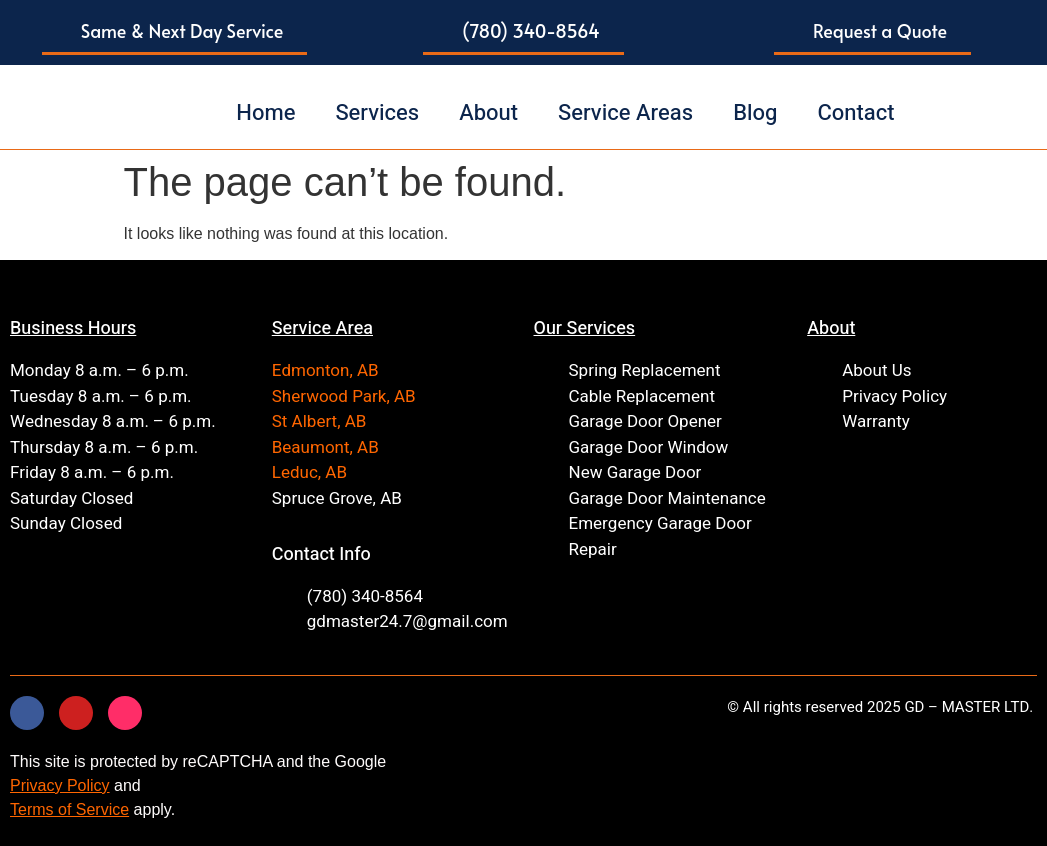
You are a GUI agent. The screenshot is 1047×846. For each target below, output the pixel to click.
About (488, 113)
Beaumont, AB (325, 447)
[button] (175, 32)
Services (377, 113)
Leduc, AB (309, 472)
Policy (85, 785)
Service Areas (625, 113)
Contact (855, 113)
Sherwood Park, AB (344, 396)
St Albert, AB (319, 421)
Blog (755, 113)
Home (265, 113)
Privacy (36, 785)
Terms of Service (69, 809)
